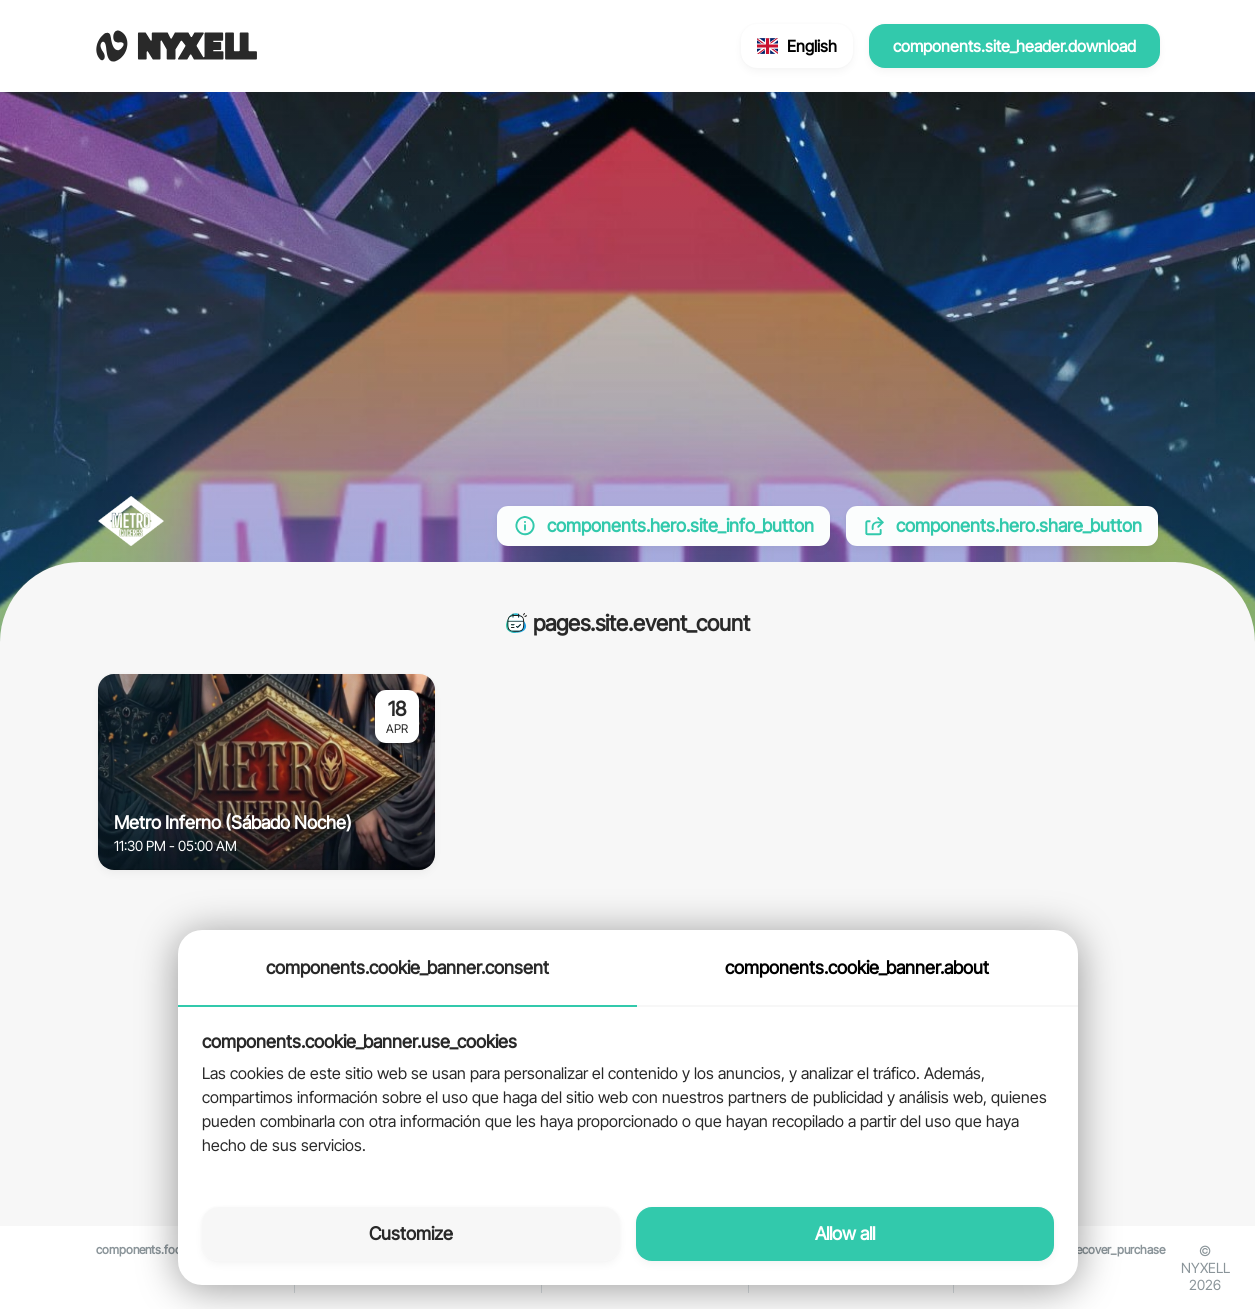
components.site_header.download (1014, 46)
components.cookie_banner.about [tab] (857, 967)
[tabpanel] (628, 1095)
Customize (411, 1233)
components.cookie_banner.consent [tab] (407, 967)
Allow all (845, 1233)
